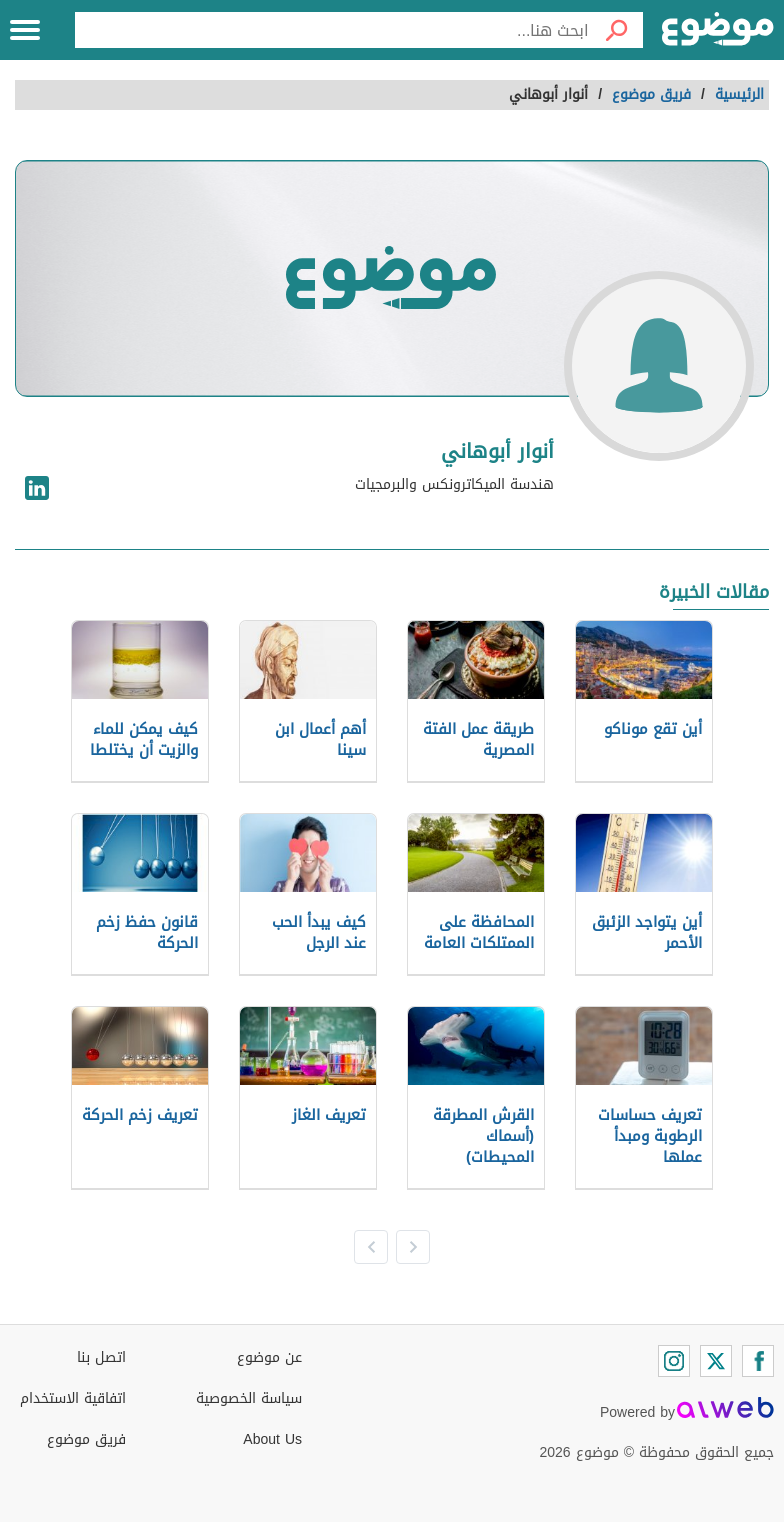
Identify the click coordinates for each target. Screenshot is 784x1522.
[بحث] (616, 30)
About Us (272, 1439)
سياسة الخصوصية (249, 1398)
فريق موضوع (86, 1439)
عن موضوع (269, 1357)
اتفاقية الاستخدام (73, 1398)
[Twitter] (716, 1361)
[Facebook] (758, 1361)
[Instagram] (674, 1361)
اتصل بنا (101, 1357)
